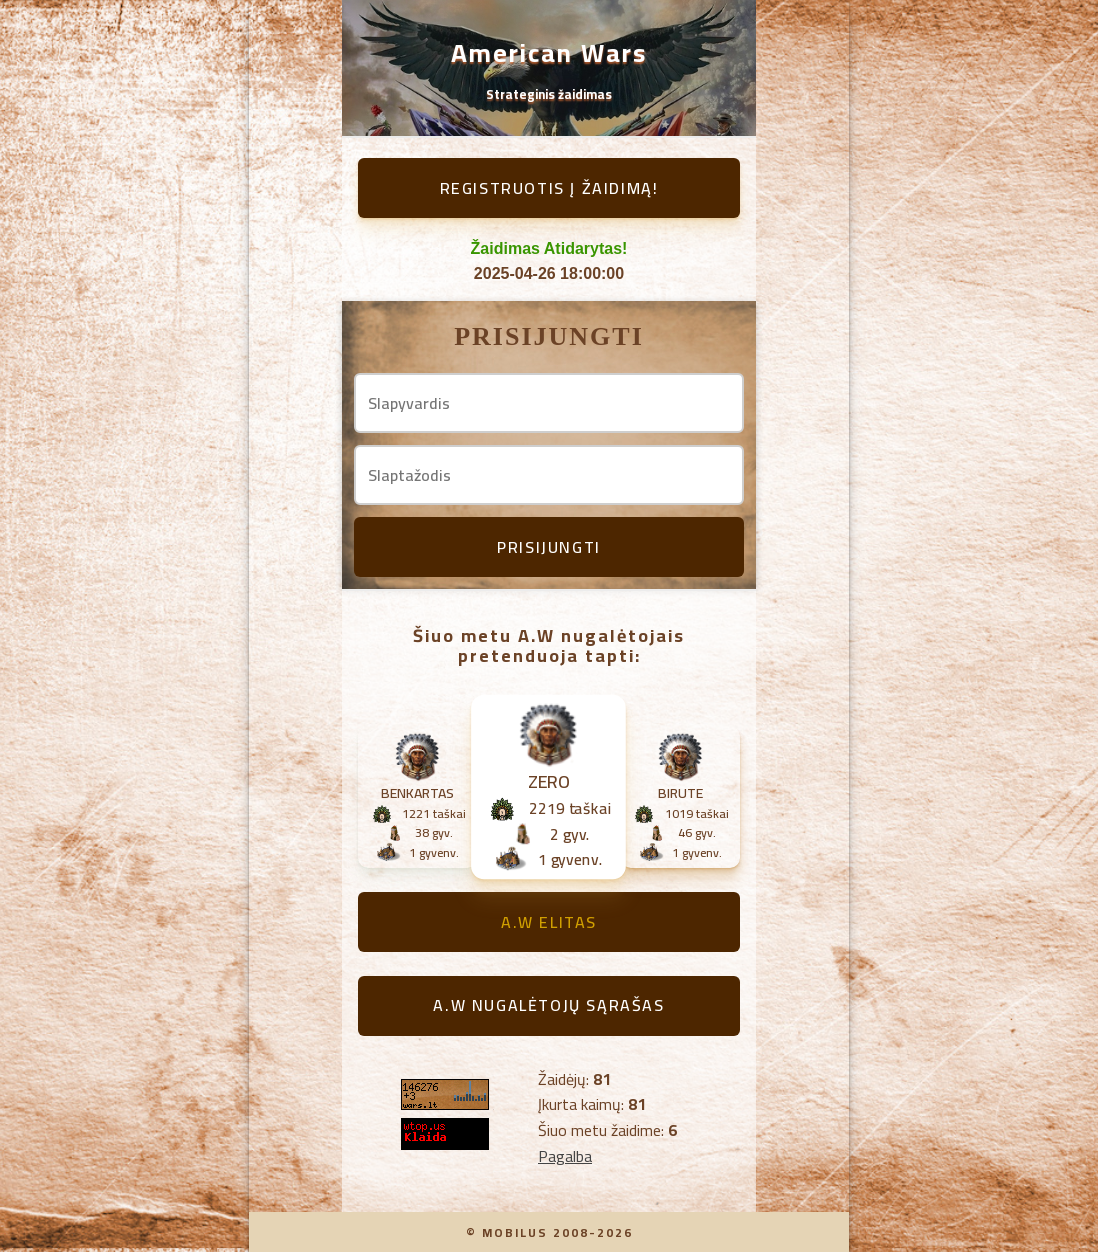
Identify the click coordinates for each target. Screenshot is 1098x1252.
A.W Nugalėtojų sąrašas (548, 1005)
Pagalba (565, 1156)
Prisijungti (549, 547)
